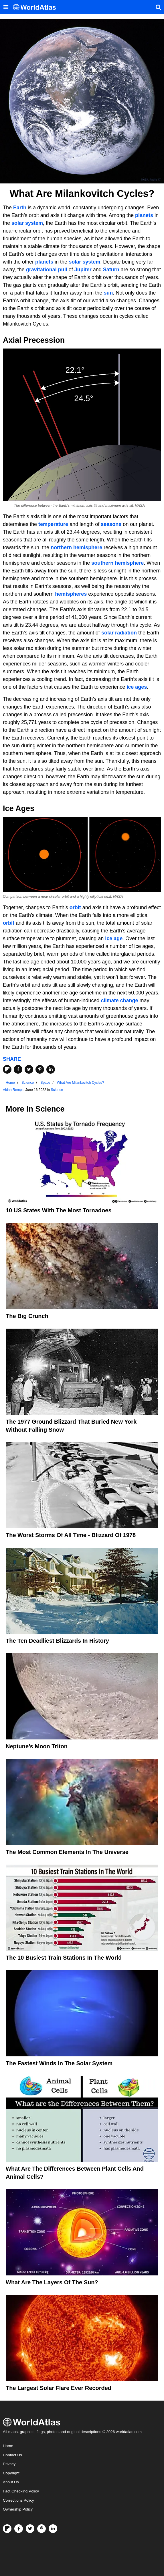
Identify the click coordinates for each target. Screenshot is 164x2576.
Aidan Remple (13, 1090)
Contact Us (12, 2455)
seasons (111, 524)
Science (57, 1090)
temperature (53, 524)
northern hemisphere (76, 547)
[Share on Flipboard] (7, 1069)
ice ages (137, 687)
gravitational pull (46, 269)
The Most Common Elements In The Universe (67, 1852)
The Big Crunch (27, 1316)
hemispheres (71, 594)
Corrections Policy (18, 2500)
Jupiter (83, 269)
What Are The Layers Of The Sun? (52, 2282)
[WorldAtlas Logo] (36, 7)
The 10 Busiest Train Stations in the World (64, 1957)
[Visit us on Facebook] (18, 2528)
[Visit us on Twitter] (30, 2528)
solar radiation (119, 633)
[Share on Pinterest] (39, 1069)
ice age (113, 938)
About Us (11, 2482)
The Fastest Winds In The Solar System (59, 2063)
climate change (119, 1000)
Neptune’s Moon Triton (37, 1746)
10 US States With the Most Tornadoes (59, 1210)
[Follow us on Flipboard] (7, 2528)
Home (8, 2446)
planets (144, 215)
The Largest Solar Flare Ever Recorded (58, 2388)
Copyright (11, 2473)
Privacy (9, 2464)
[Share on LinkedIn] (50, 1069)
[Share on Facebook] (18, 1069)
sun (108, 293)
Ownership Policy (18, 2509)
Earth (19, 207)
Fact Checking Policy (21, 2491)
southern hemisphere (117, 563)
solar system (27, 223)
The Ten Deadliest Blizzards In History (57, 1641)
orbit (75, 907)
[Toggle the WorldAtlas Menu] (6, 7)
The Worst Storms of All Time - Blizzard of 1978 (71, 1535)
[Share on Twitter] (29, 1069)
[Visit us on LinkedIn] (53, 2528)
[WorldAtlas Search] (158, 7)
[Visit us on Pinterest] (41, 2528)
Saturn (111, 269)
